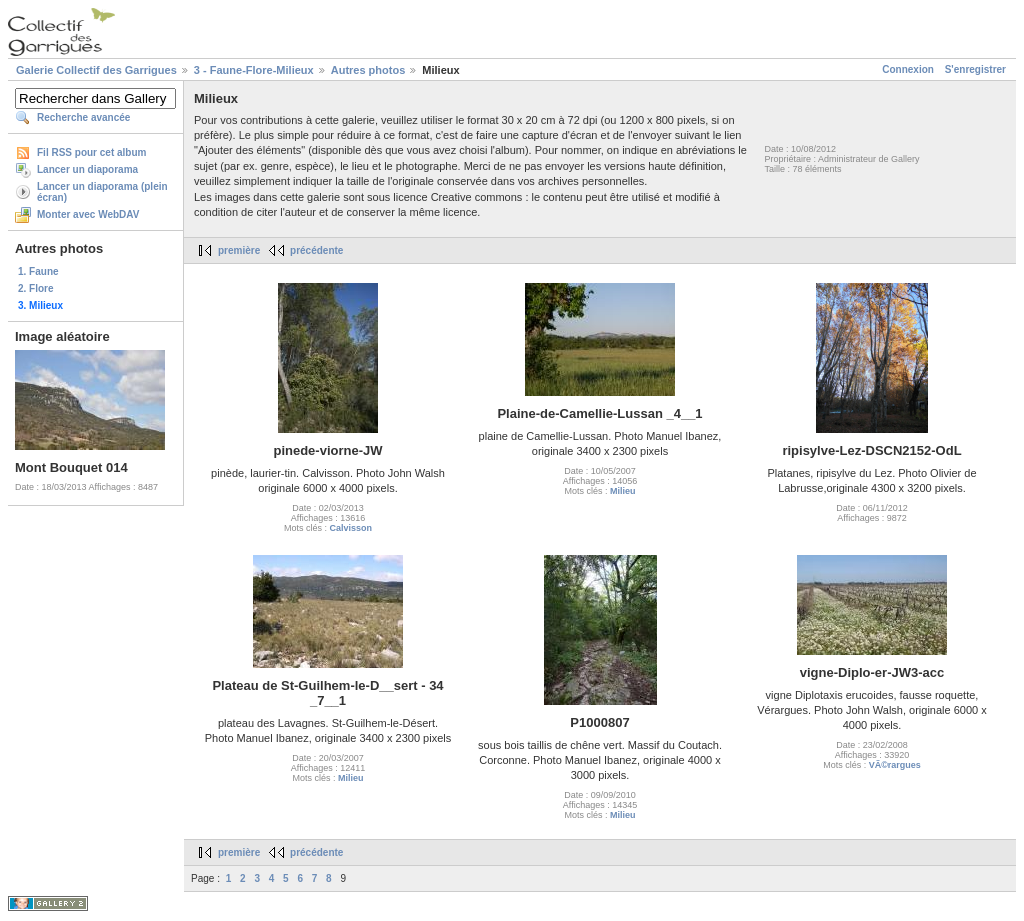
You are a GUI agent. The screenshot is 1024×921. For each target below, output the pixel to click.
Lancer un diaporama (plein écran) (102, 192)
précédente (316, 250)
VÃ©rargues (895, 765)
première (239, 250)
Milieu (623, 491)
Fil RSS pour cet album (91, 152)
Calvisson (350, 528)
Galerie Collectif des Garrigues (96, 70)
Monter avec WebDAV (88, 214)
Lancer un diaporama (87, 169)
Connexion (908, 69)
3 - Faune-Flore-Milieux (254, 70)
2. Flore (36, 288)
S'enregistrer (975, 69)
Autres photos (368, 70)
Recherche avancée (83, 117)
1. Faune (38, 271)
